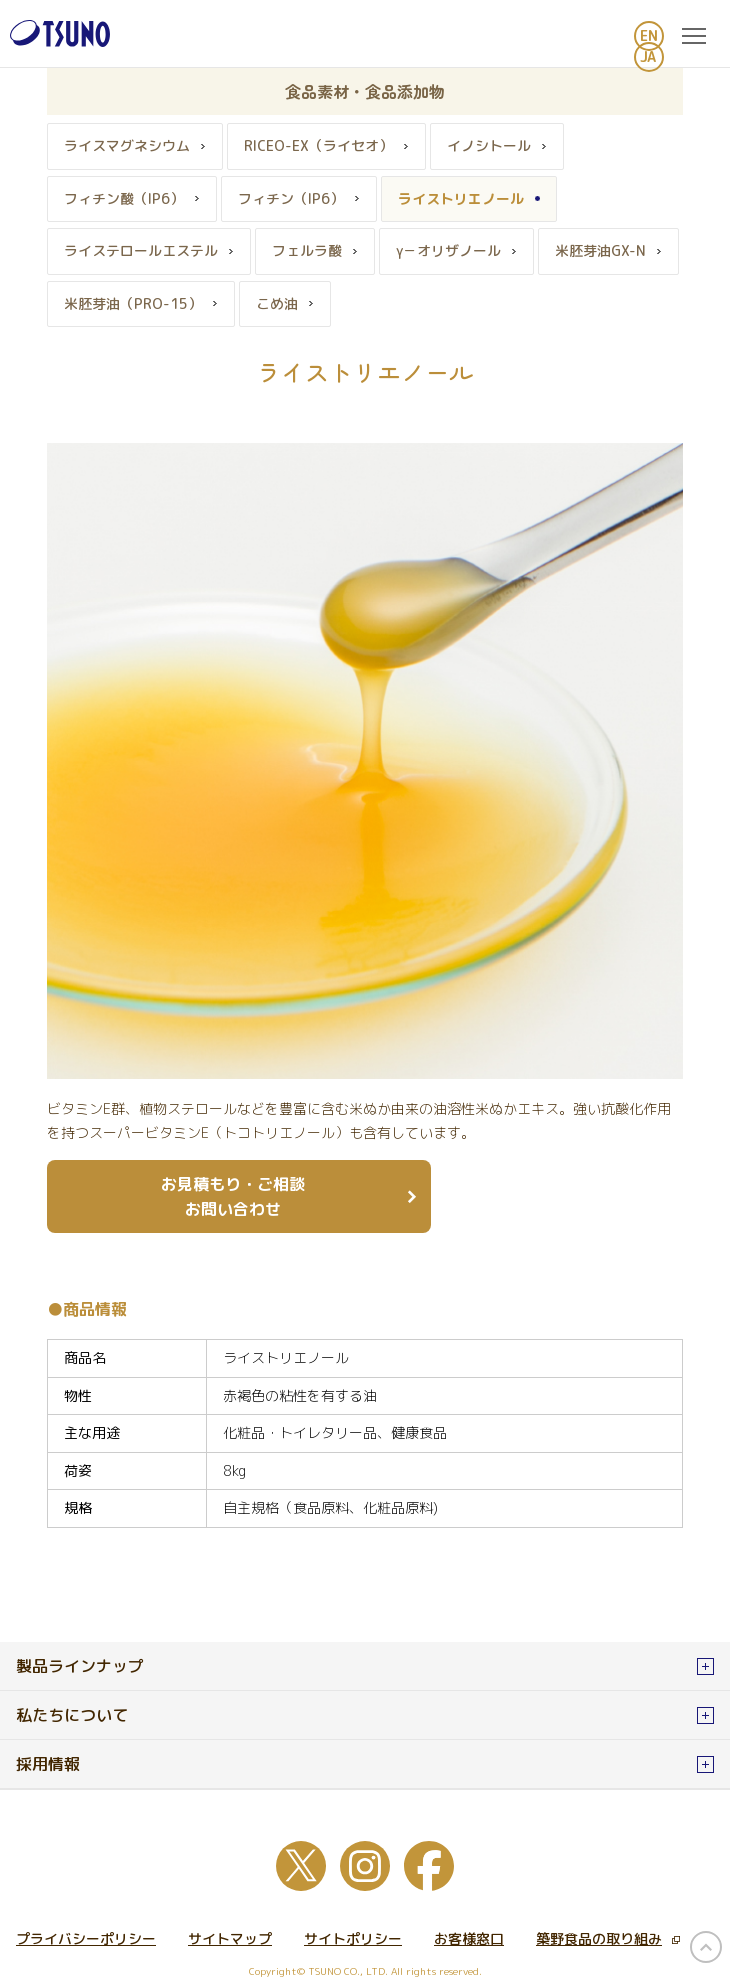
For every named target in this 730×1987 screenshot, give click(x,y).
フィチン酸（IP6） (124, 198)
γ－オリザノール (448, 250)
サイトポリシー (353, 1938)
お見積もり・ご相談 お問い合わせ (233, 1196)
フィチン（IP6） (291, 198)
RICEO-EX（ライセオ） (318, 145)
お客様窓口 (469, 1938)
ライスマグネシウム (127, 145)
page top (706, 1947)
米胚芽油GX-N (600, 250)
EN (649, 35)
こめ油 (277, 303)
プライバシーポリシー (86, 1938)
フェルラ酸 (307, 250)
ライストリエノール (461, 198)
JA (648, 56)
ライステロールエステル (141, 250)
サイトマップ (230, 1938)
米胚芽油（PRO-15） (133, 303)
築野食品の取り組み (608, 1938)
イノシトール (489, 145)
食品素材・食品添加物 (365, 91)
